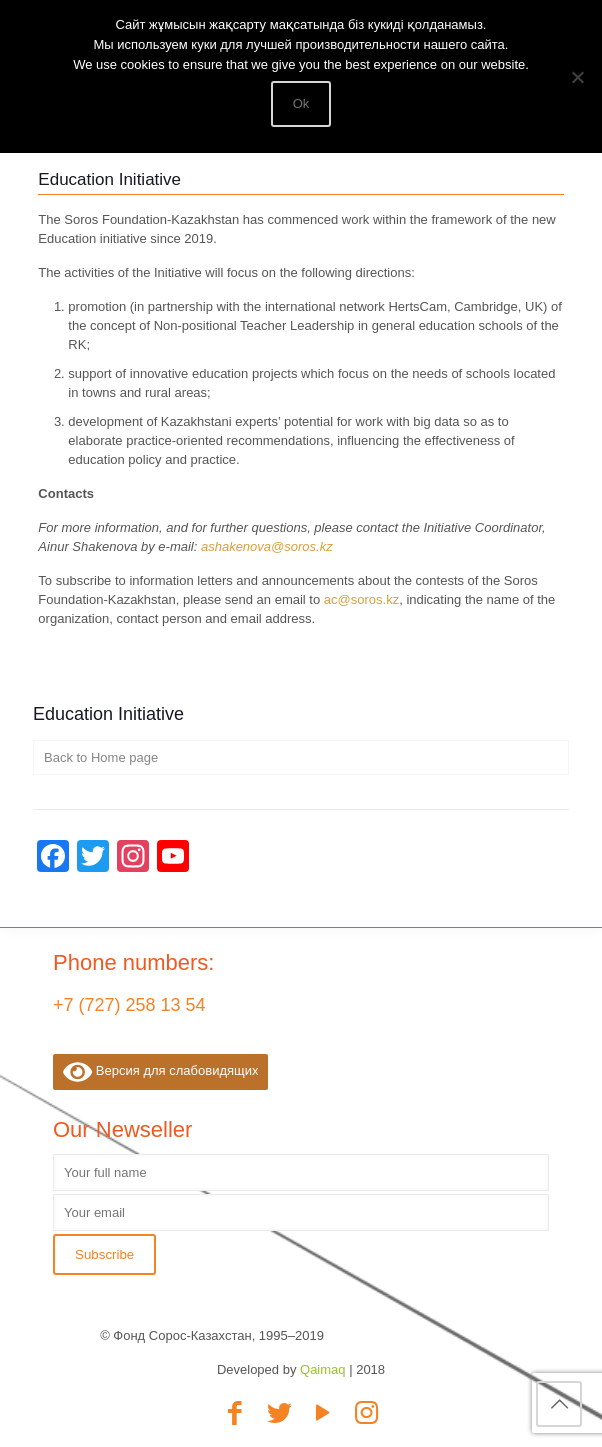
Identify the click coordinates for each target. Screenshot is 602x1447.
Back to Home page (101, 757)
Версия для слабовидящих (160, 1072)
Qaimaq (323, 1369)
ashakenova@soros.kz (267, 546)
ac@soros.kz (361, 599)
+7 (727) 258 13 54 (129, 1005)
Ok (301, 103)
